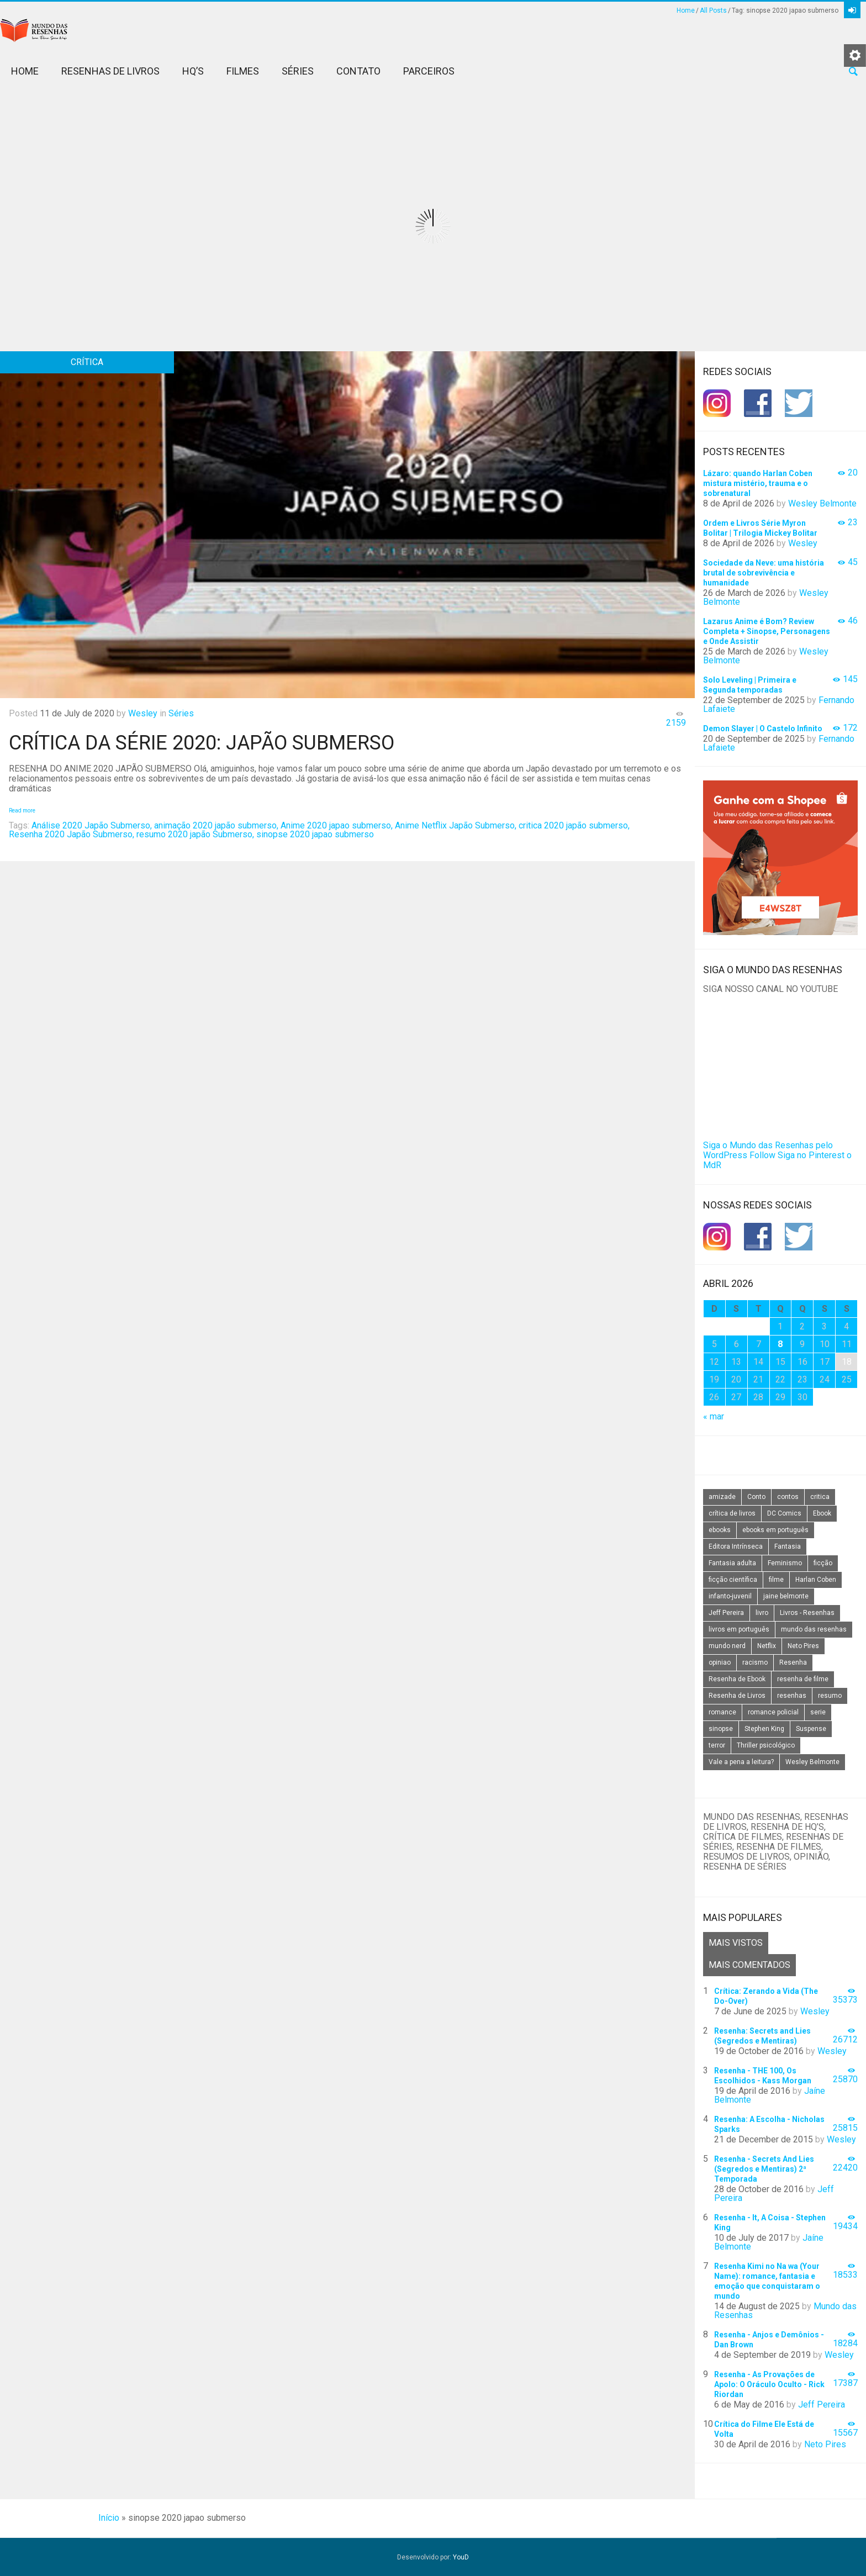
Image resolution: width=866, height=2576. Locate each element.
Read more (22, 810)
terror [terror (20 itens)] (717, 1745)
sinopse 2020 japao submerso (315, 834)
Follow (762, 1155)
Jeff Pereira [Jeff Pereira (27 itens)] (726, 1613)
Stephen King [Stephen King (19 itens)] (764, 1729)
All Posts (713, 10)
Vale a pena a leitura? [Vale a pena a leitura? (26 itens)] (741, 1762)
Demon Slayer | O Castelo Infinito (762, 728)
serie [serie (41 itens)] (818, 1712)
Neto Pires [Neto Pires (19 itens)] (803, 1646)
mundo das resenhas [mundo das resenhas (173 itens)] (814, 1629)
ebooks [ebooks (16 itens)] (720, 1530)
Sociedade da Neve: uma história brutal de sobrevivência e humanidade (763, 572)
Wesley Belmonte (822, 503)
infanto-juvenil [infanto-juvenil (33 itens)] (730, 1596)
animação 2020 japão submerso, (216, 825)
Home (686, 10)
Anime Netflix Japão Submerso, (455, 825)
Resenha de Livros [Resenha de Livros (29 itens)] (737, 1695)
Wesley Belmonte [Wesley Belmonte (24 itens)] (812, 1762)
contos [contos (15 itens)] (788, 1497)
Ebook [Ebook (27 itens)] (822, 1513)
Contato (358, 71)
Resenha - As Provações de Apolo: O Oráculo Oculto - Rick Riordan (769, 2384)
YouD (461, 2557)
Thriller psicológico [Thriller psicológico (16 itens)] (766, 1745)
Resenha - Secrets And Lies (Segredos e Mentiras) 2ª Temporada (764, 2169)
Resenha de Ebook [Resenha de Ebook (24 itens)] (737, 1679)
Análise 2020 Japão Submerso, (91, 825)
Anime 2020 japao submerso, (337, 825)
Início (108, 2517)
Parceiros (429, 71)
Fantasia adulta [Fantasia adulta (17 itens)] (732, 1563)
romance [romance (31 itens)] (722, 1712)
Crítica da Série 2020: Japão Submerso (201, 742)
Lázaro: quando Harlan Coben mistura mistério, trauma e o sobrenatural (757, 483)
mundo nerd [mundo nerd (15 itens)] (727, 1646)
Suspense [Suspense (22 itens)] (811, 1729)
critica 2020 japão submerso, (574, 825)
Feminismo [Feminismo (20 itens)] (785, 1563)
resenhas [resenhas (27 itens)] (791, 1695)
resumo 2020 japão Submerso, (195, 834)
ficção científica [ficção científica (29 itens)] (733, 1579)
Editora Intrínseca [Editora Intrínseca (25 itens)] (736, 1546)
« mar (713, 1416)
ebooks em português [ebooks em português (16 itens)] (775, 1530)
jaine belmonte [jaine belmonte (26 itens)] (786, 1596)
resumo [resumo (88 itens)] (830, 1695)
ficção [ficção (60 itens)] (823, 1563)
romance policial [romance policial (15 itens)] (773, 1712)
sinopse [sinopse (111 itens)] (721, 1729)
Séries (298, 71)
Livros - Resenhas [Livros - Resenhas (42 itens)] (807, 1613)
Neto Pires (825, 2444)
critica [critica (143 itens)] (820, 1497)
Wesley (142, 713)
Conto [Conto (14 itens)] (756, 1497)
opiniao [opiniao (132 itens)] (720, 1662)
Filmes (242, 71)
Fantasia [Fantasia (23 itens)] (787, 1546)
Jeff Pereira (821, 2404)
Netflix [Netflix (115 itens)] (766, 1646)
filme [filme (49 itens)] (776, 1579)
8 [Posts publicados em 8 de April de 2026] (780, 1344)
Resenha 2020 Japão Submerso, (71, 834)
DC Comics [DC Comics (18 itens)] (784, 1513)
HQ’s (193, 71)
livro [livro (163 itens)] (762, 1613)
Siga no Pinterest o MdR (777, 1160)
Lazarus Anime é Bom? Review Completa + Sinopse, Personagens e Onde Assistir (766, 631)
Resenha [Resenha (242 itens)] (793, 1662)
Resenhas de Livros (110, 71)
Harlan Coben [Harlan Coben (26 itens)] (815, 1579)
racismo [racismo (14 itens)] (755, 1662)
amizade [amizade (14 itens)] (722, 1497)
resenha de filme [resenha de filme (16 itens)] (802, 1679)
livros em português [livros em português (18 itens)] (739, 1629)
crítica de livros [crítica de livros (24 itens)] (732, 1513)
